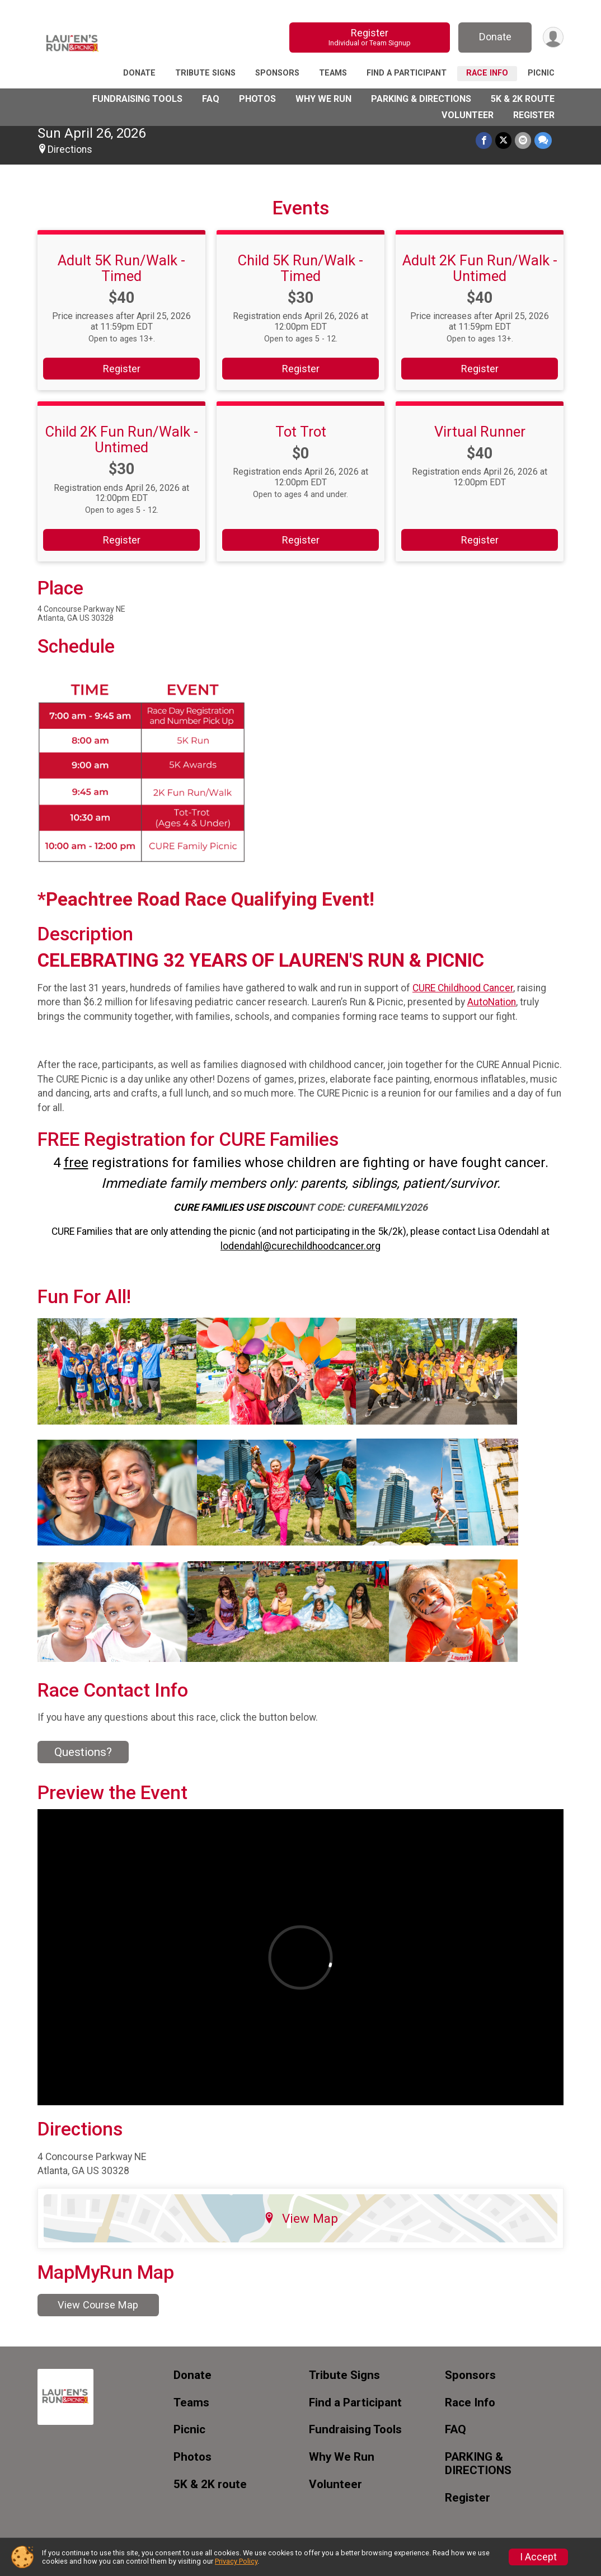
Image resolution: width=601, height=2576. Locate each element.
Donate (495, 37)
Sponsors (277, 73)
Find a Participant (407, 73)
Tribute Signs (205, 73)
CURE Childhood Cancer (462, 988)
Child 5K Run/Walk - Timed (300, 268)
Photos (257, 98)
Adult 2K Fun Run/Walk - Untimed (479, 268)
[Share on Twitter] (503, 140)
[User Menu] (553, 37)
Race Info (487, 73)
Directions (70, 149)
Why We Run (323, 98)
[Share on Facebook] (484, 140)
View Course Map (98, 2305)
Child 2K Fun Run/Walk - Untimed (121, 439)
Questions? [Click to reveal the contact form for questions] (83, 1752)
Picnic (541, 73)
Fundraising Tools (137, 98)
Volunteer (468, 115)
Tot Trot (300, 431)
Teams (333, 73)
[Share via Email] (523, 140)
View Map (301, 2218)
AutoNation (491, 1002)
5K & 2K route (523, 98)
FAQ (210, 98)
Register (370, 37)
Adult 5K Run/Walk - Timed (121, 268)
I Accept (538, 2557)
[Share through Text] (543, 140)
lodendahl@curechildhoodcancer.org (300, 1246)
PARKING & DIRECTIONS (421, 98)
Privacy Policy (236, 2561)
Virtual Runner (479, 431)
